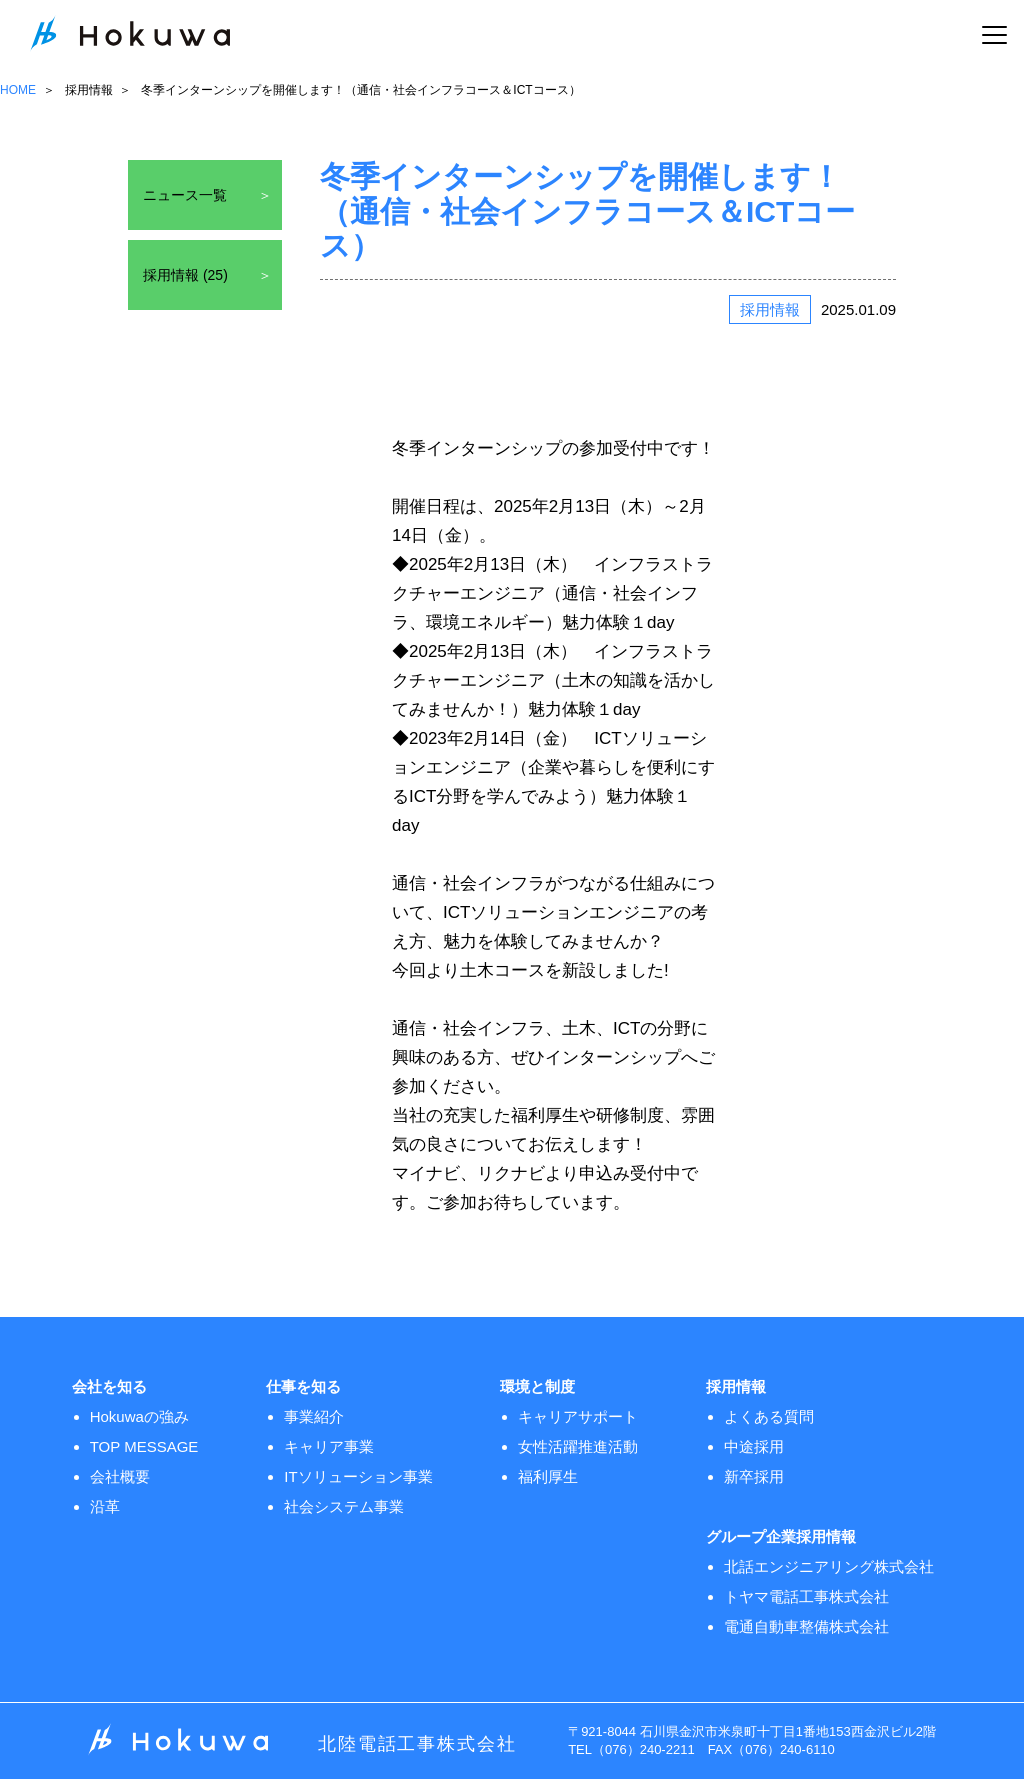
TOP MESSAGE (144, 1446)
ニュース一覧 (185, 195)
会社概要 (120, 1476)
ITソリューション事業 (358, 1476)
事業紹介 (314, 1416)
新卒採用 (754, 1476)
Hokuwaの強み (139, 1416)
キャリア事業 (329, 1446)
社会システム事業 (344, 1506)
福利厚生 (548, 1476)
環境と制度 (537, 1386)
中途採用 (754, 1446)
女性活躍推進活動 (578, 1446)
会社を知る (109, 1386)
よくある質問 (769, 1416)
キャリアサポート (578, 1416)
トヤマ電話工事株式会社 (806, 1596)
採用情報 (89, 90)
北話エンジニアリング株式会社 (829, 1566)
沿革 (105, 1506)
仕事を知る (303, 1386)
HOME (18, 90)
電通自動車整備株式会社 (806, 1626)
